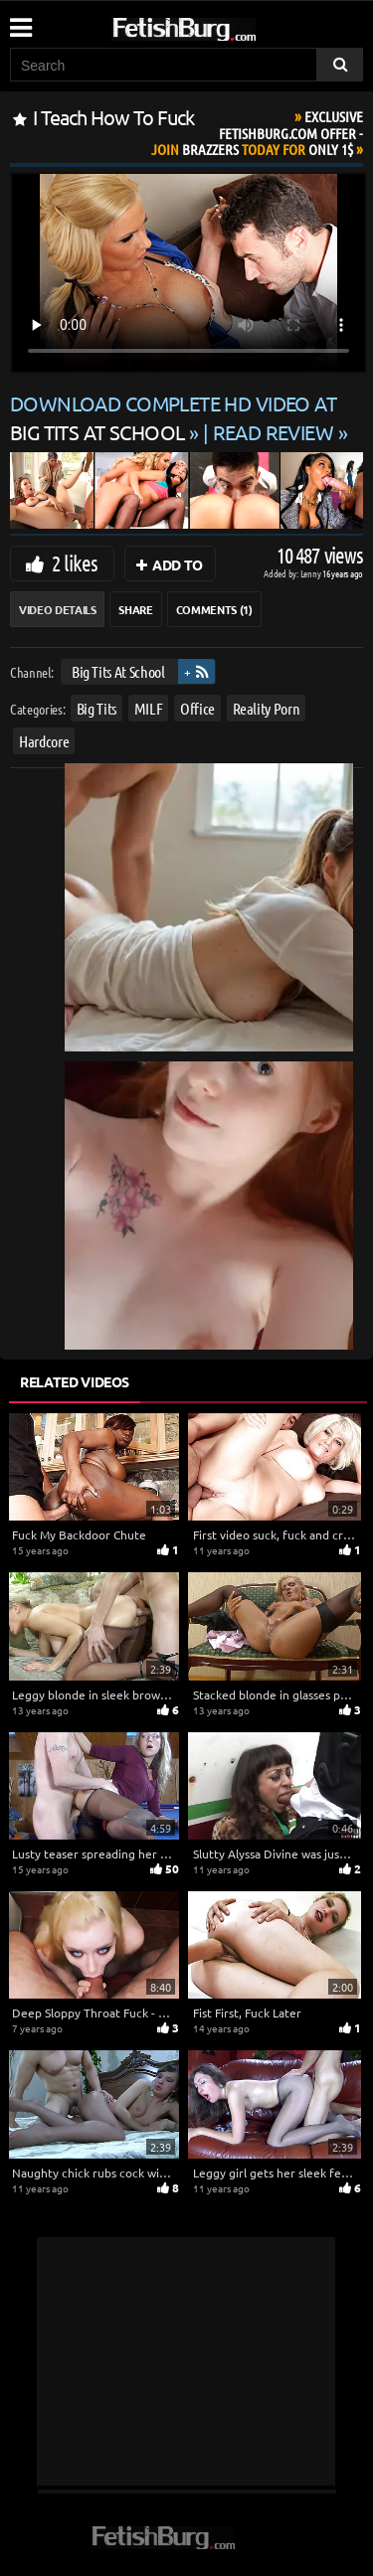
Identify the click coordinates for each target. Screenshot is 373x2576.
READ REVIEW (273, 431)
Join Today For (257, 132)
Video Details (57, 609)
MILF (148, 707)
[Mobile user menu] (20, 21)
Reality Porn (266, 707)
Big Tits (96, 707)
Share (135, 609)
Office (197, 707)
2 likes (74, 562)
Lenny (311, 572)
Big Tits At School (118, 671)
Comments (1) (214, 609)
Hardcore (44, 740)
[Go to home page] (221, 25)
